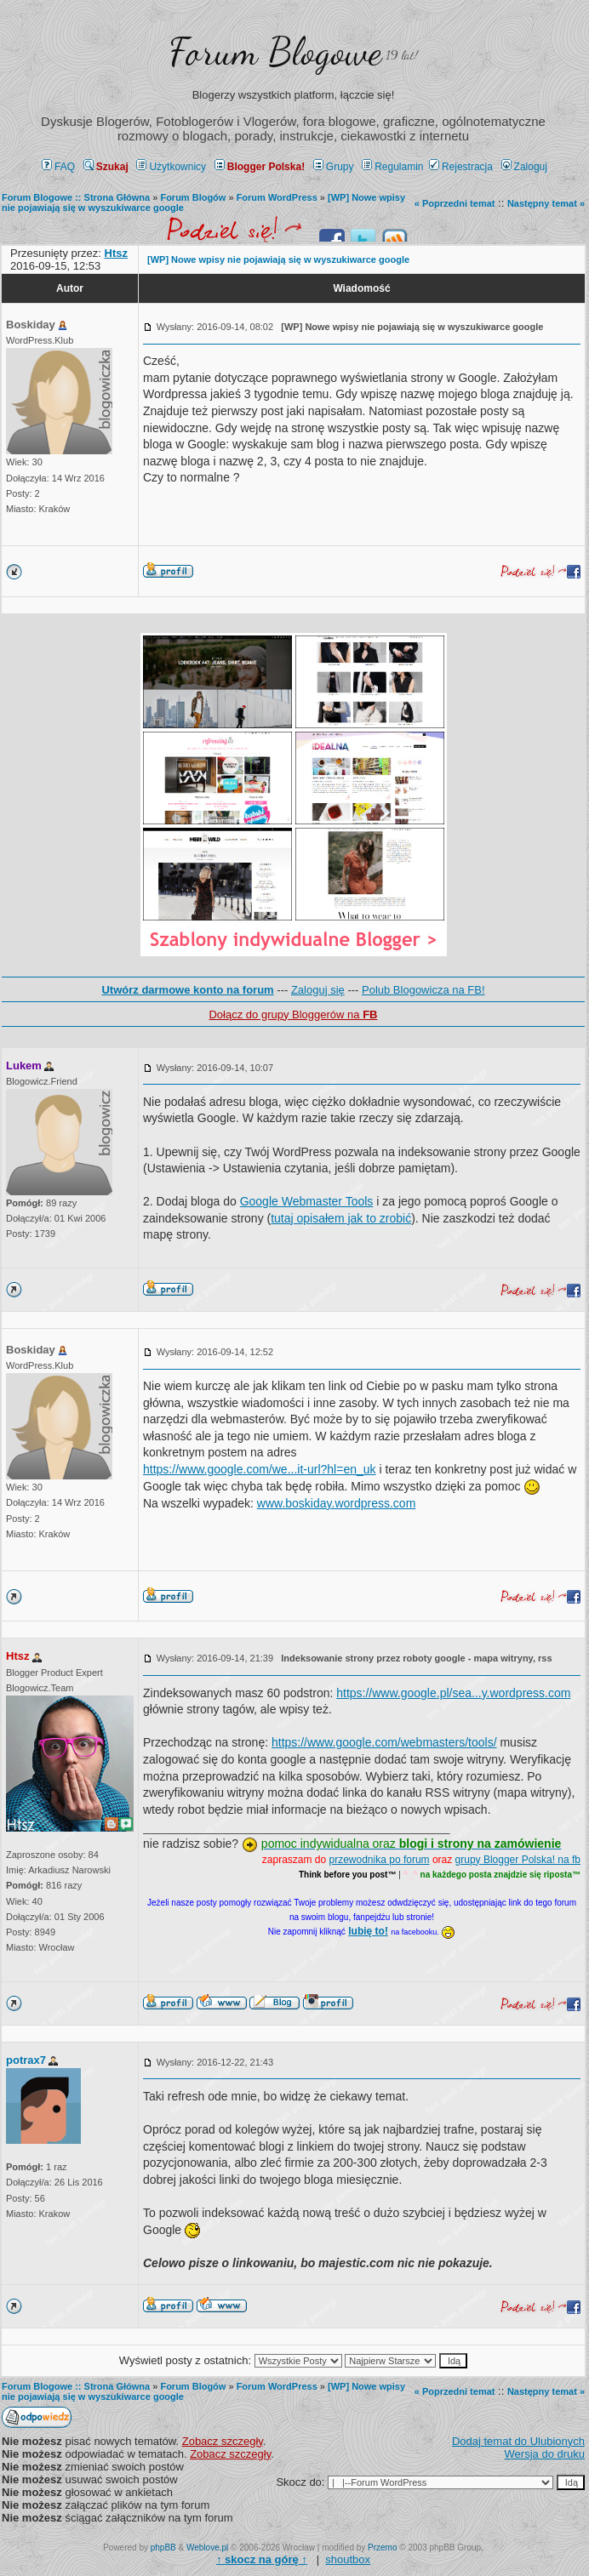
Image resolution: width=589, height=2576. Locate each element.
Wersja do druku (545, 2454)
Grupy (333, 167)
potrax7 (26, 2060)
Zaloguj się (318, 989)
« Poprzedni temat (455, 203)
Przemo (382, 2547)
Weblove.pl (207, 2547)
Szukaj (106, 167)
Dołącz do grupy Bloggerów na (293, 1014)
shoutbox (347, 2559)
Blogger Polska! (259, 167)
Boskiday (30, 324)
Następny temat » (546, 203)
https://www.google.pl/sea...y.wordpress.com (453, 1693)
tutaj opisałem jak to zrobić (341, 1218)
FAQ (58, 167)
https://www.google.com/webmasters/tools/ (384, 1742)
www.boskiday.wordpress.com (336, 1503)
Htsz (17, 1656)
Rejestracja (461, 167)
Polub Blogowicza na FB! (423, 989)
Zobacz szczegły (222, 2441)
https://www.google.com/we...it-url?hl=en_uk (259, 1469)
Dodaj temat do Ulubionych (518, 2441)
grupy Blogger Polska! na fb (517, 1860)
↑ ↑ (261, 2559)
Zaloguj (524, 167)
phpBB (163, 2547)
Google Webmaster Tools (307, 1201)
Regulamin (392, 167)
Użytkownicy (171, 167)
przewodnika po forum (379, 1860)
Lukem (24, 1065)
